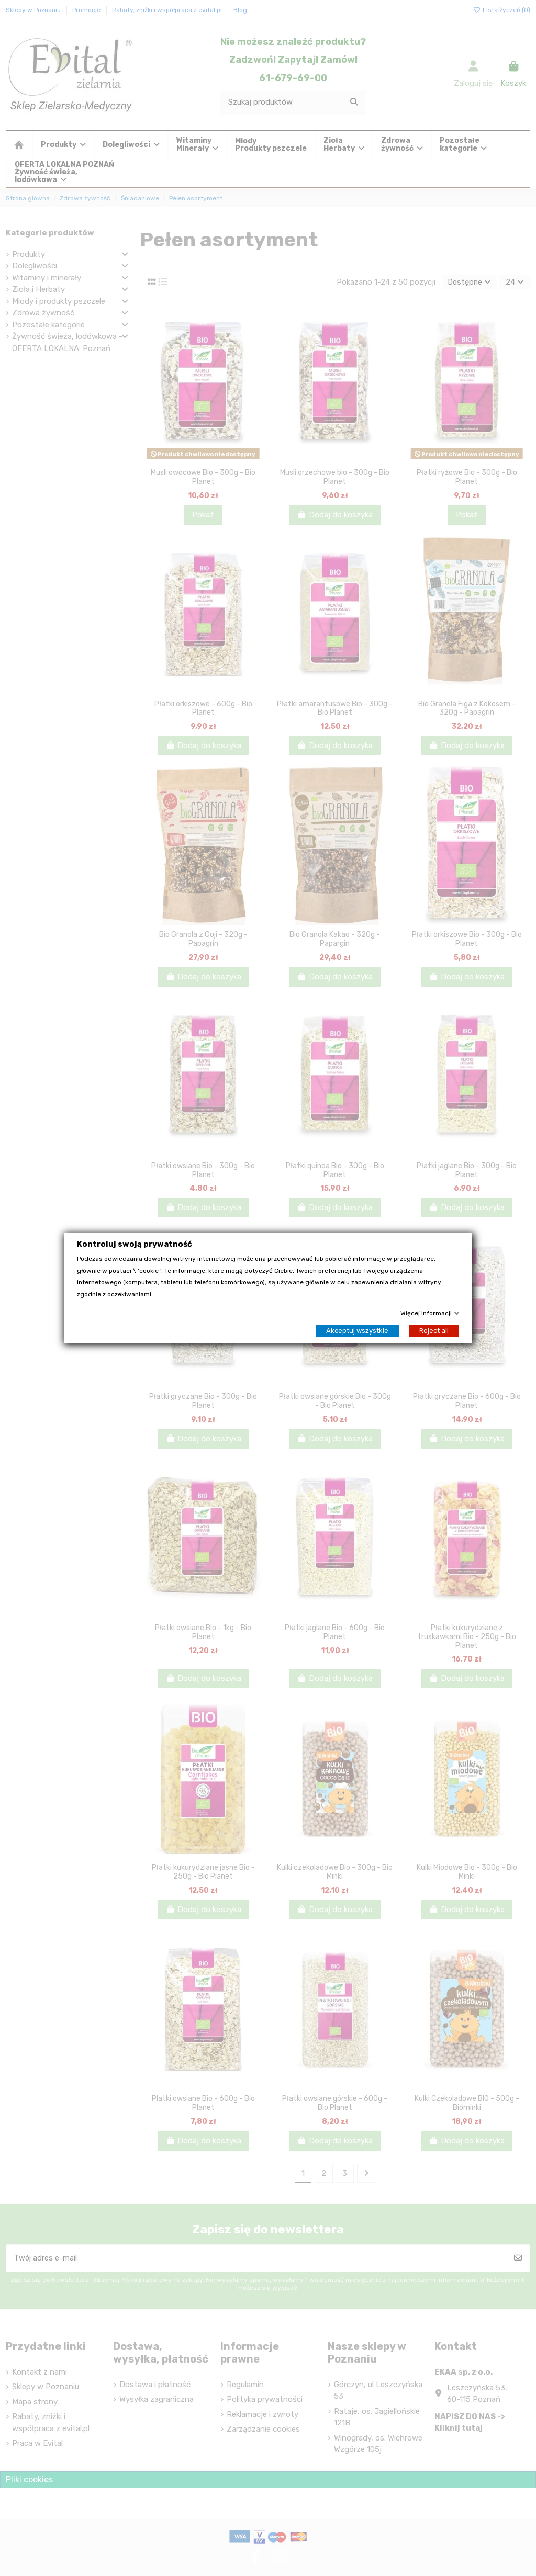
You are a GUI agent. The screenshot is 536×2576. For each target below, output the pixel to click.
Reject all (434, 1331)
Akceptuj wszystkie (357, 1331)
